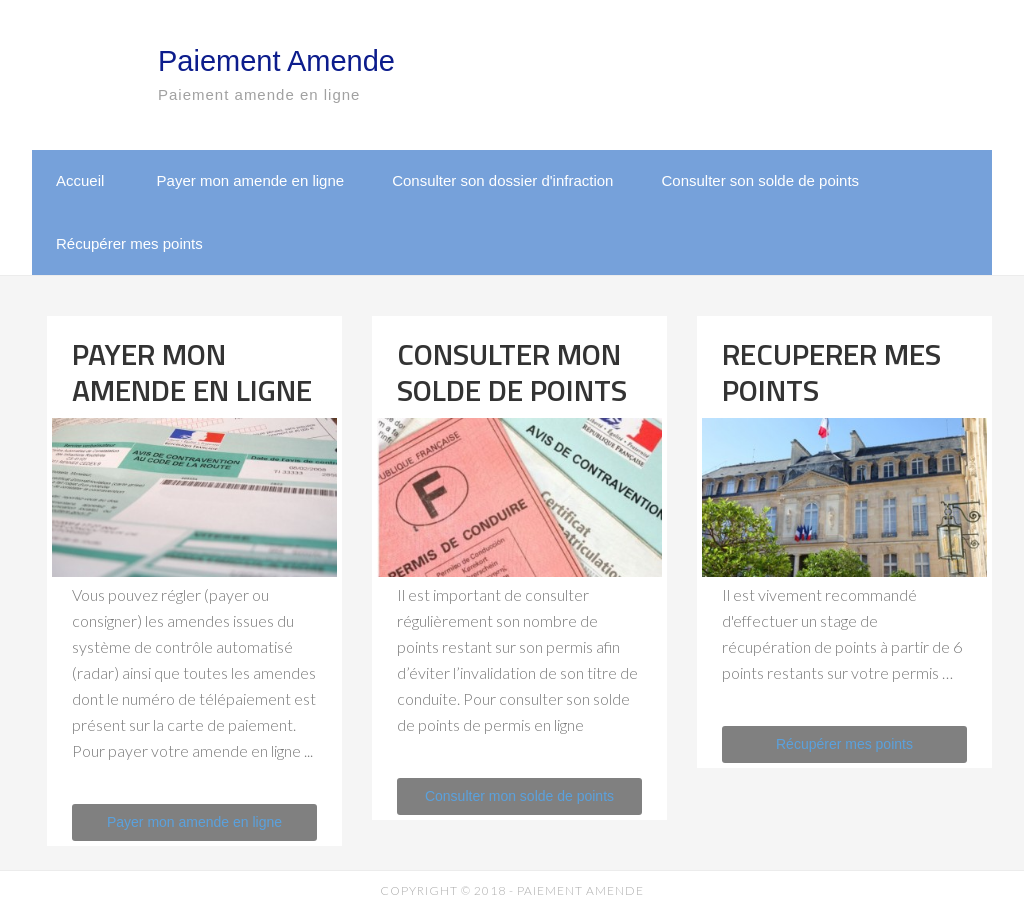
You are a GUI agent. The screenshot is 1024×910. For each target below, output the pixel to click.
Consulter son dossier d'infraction (502, 180)
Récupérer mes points (129, 243)
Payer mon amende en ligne (251, 180)
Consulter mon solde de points (519, 796)
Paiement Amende (276, 61)
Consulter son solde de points (760, 180)
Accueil (80, 180)
